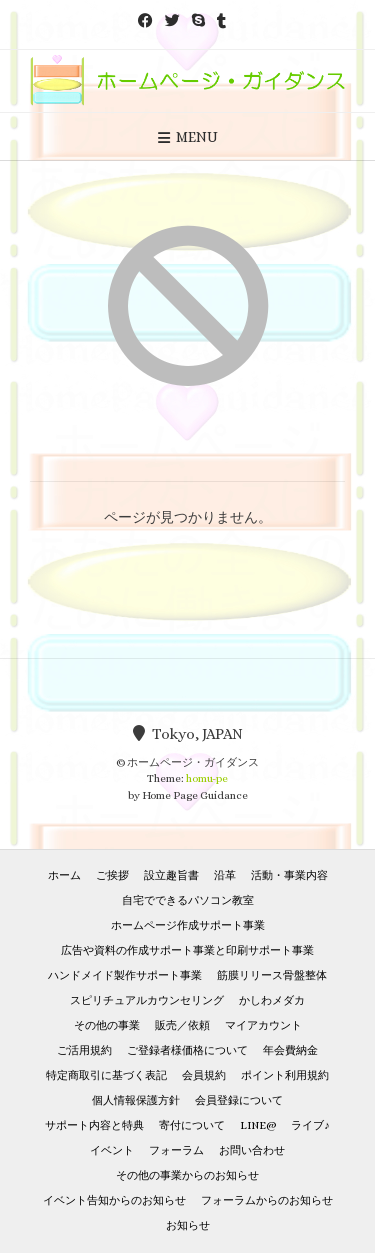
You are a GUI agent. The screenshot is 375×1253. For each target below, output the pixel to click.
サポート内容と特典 (94, 1125)
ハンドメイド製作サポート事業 (125, 975)
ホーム (64, 875)
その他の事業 (107, 1025)
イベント (112, 1150)
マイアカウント (263, 1025)
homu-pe (207, 778)
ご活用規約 (84, 1050)
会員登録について (239, 1100)
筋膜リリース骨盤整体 (272, 975)
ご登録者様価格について (187, 1050)
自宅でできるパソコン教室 (188, 900)
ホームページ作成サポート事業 (188, 925)
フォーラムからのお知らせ (267, 1200)
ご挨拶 (112, 875)
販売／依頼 (182, 1025)
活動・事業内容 (289, 875)
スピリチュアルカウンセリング (147, 1000)
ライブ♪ (310, 1125)
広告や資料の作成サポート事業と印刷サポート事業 (187, 950)
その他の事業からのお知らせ (187, 1175)
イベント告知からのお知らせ (114, 1200)
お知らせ (188, 1225)
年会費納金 (290, 1050)
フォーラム (176, 1150)
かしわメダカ (272, 1000)
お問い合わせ (252, 1150)
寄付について (192, 1125)
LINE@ (258, 1125)
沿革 (225, 875)
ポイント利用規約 (285, 1075)
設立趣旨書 (171, 875)
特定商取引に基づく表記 (106, 1075)
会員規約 (204, 1075)
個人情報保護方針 (136, 1100)
